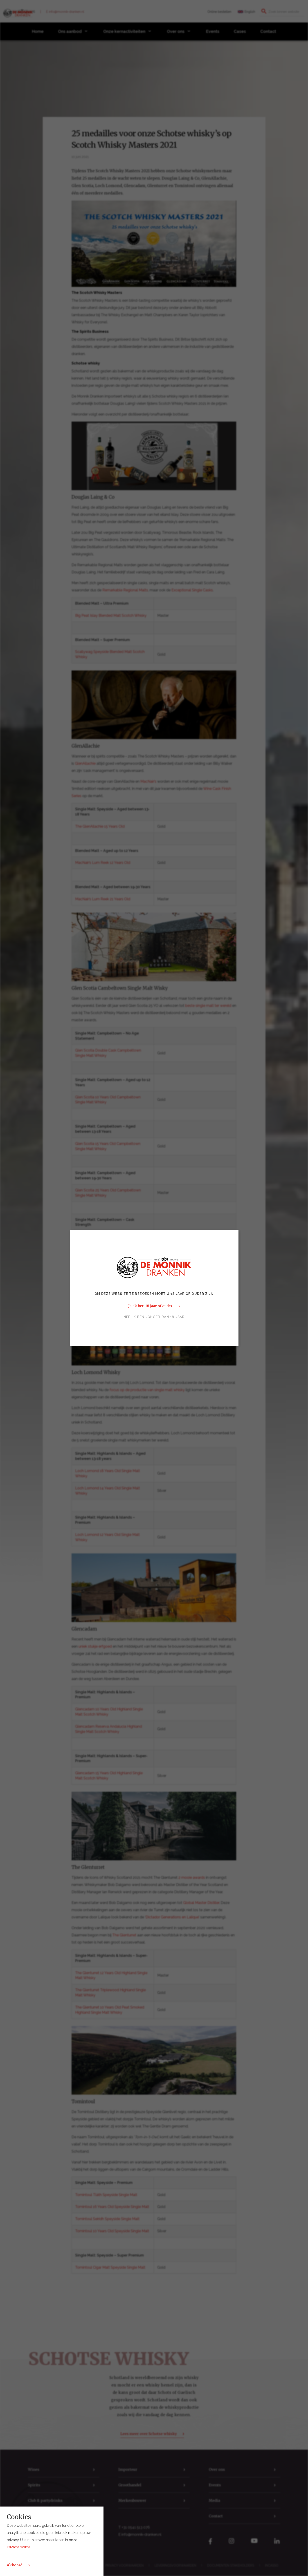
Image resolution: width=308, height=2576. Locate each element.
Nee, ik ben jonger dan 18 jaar (154, 1317)
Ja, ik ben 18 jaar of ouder (150, 1306)
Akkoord (14, 2565)
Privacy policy (18, 2547)
